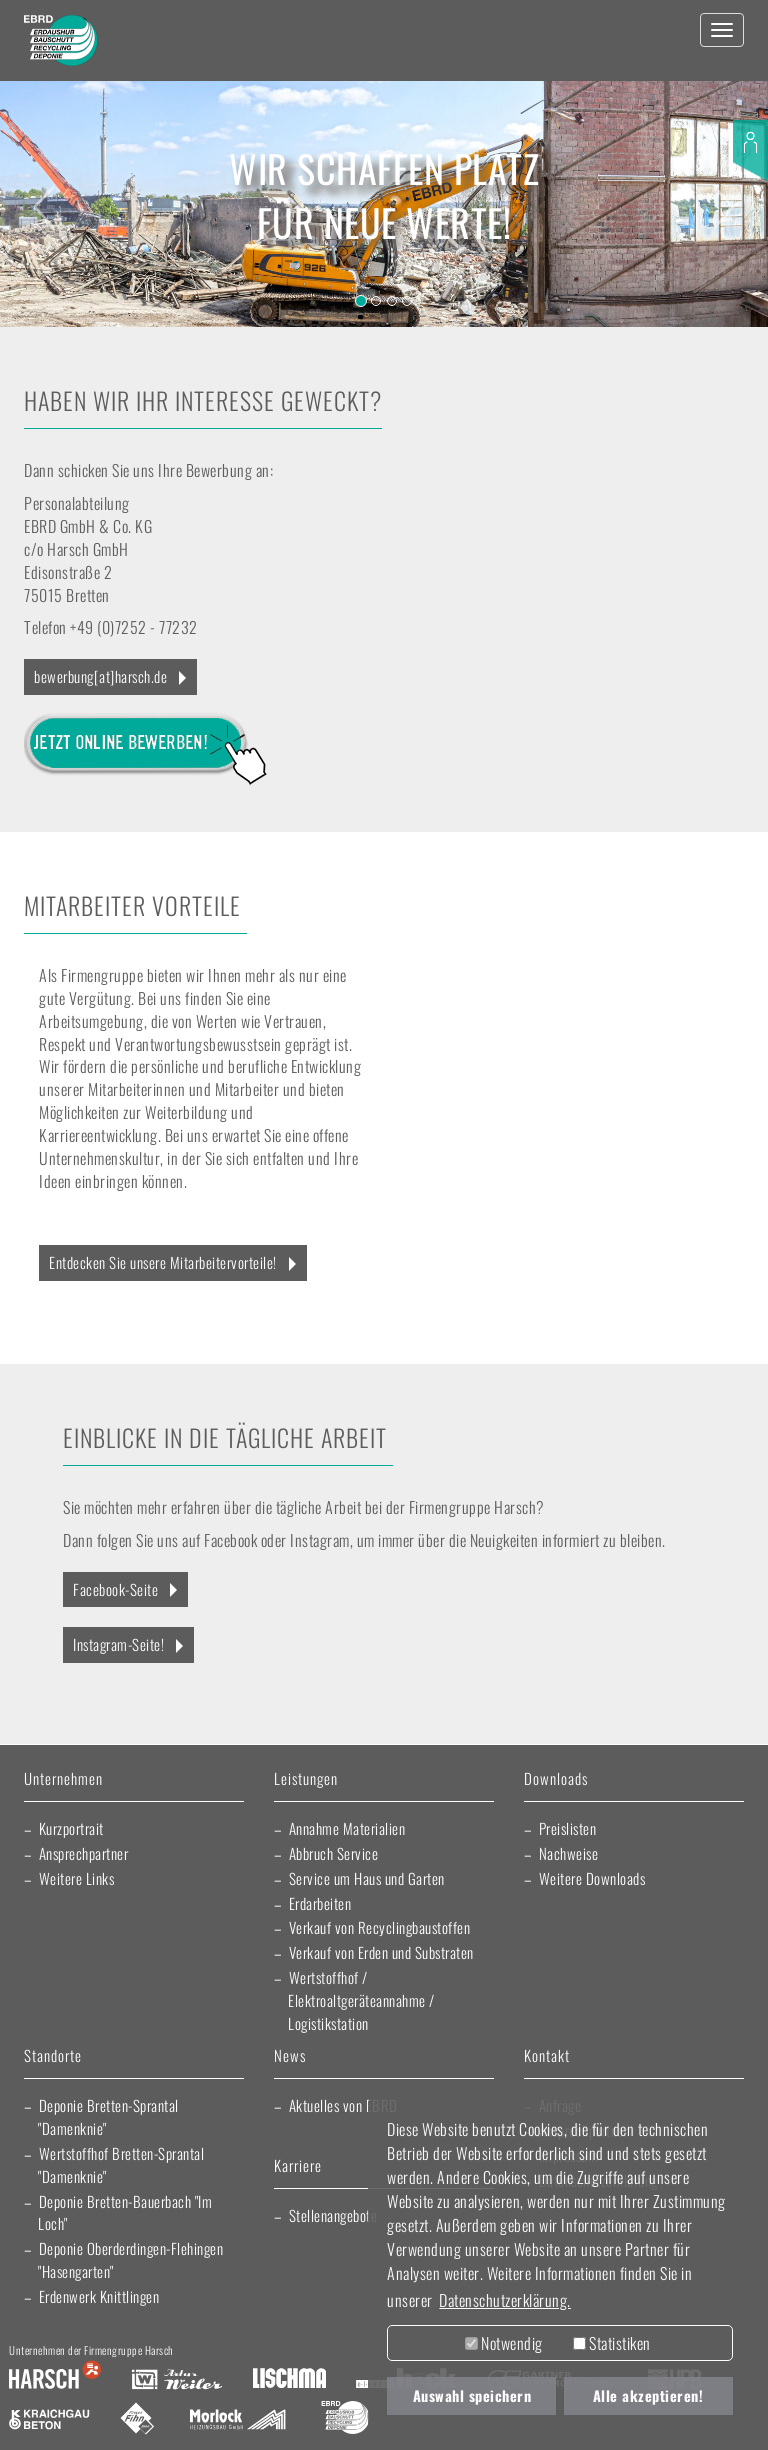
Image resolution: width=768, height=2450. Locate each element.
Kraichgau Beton (49, 2420)
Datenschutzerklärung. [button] (505, 2300)
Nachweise (569, 1853)
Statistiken (612, 2343)
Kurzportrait (71, 1828)
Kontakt (547, 2056)
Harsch (55, 2380)
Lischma (289, 2380)
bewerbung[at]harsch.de (100, 676)
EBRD (345, 2420)
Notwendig (504, 2343)
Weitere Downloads (592, 1878)
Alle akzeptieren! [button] (648, 2395)
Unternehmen (63, 1779)
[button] (38, 195)
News (290, 2056)
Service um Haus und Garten (367, 1878)
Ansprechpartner (84, 1853)
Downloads (556, 1779)
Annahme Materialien (347, 1828)
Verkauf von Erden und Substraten (381, 1952)
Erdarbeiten (320, 1903)
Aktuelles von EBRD (343, 2105)
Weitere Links (77, 1878)
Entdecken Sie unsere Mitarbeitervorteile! (163, 1262)
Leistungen (306, 1779)
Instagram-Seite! (118, 1644)
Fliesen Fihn (137, 2420)
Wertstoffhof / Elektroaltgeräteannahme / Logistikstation (361, 2000)
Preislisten (568, 1828)
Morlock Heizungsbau (238, 2420)
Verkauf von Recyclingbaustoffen (380, 1927)
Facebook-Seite (115, 1589)
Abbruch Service (334, 1853)
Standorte (53, 2056)
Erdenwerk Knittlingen (99, 2296)
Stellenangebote (333, 2215)
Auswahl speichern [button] (472, 2395)
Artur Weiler (176, 2380)
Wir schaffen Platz (384, 168)
